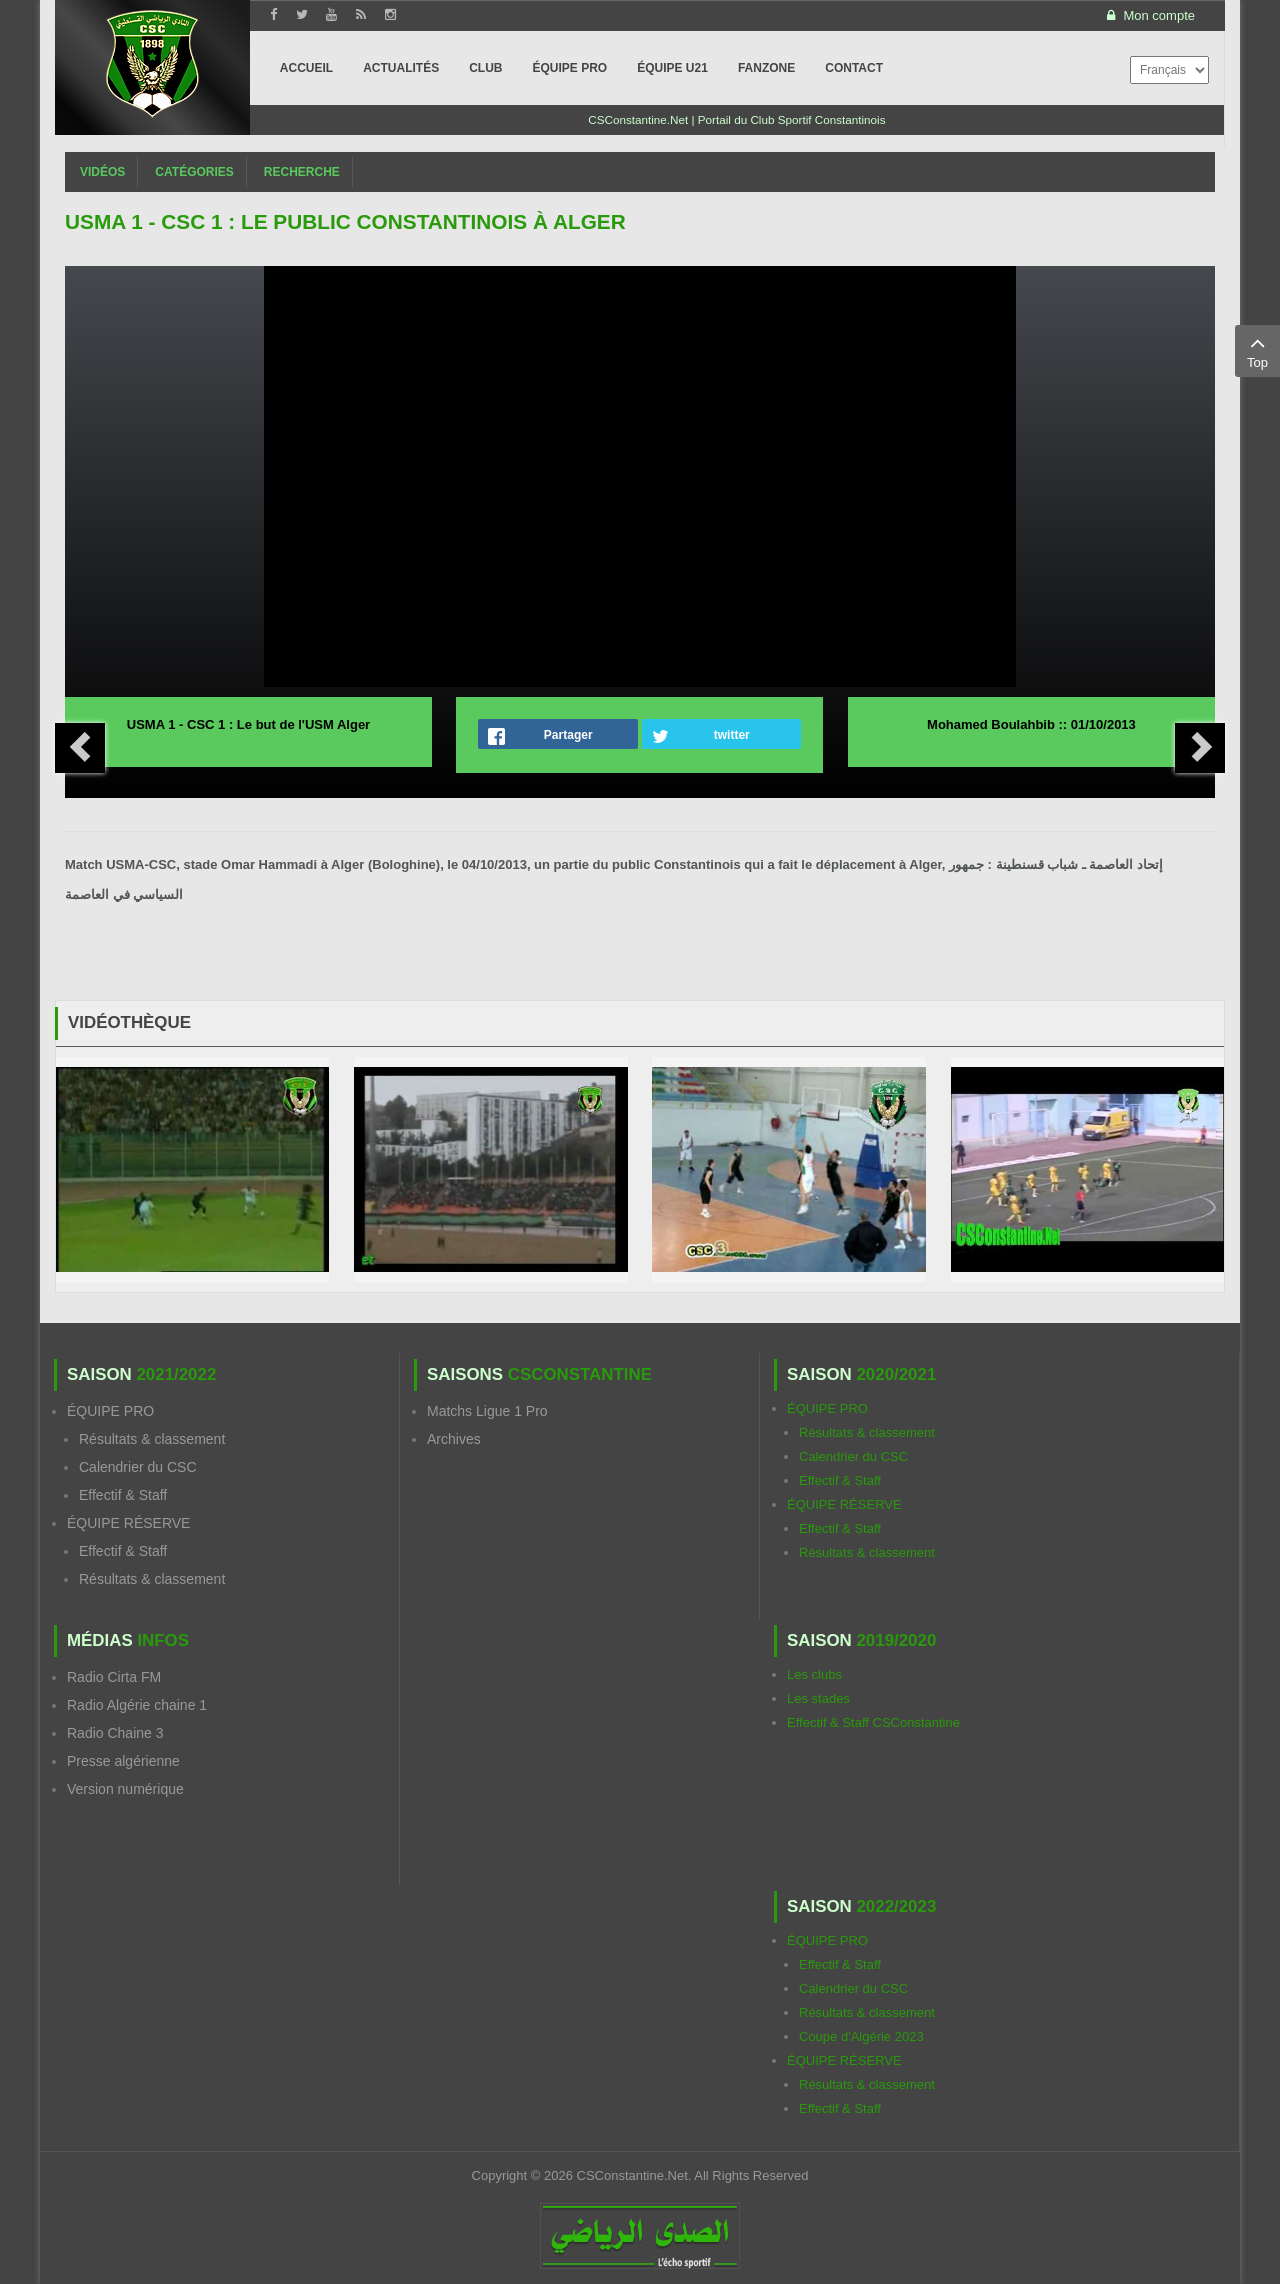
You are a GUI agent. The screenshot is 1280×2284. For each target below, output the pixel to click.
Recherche (302, 172)
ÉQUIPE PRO (110, 1411)
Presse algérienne (123, 1761)
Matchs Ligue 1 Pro (487, 1411)
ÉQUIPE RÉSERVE (128, 1523)
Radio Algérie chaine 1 (137, 1705)
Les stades (818, 1698)
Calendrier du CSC (138, 1467)
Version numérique (125, 1789)
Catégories (194, 172)
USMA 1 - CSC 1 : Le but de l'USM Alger (248, 724)
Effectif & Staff (123, 1495)
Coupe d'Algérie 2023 (861, 2036)
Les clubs (814, 1674)
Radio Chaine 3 (115, 1733)
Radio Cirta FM (114, 1677)
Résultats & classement (152, 1439)
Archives (454, 1439)
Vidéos (102, 172)
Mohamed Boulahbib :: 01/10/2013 (1031, 724)
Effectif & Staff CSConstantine (873, 1722)
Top (1257, 350)
